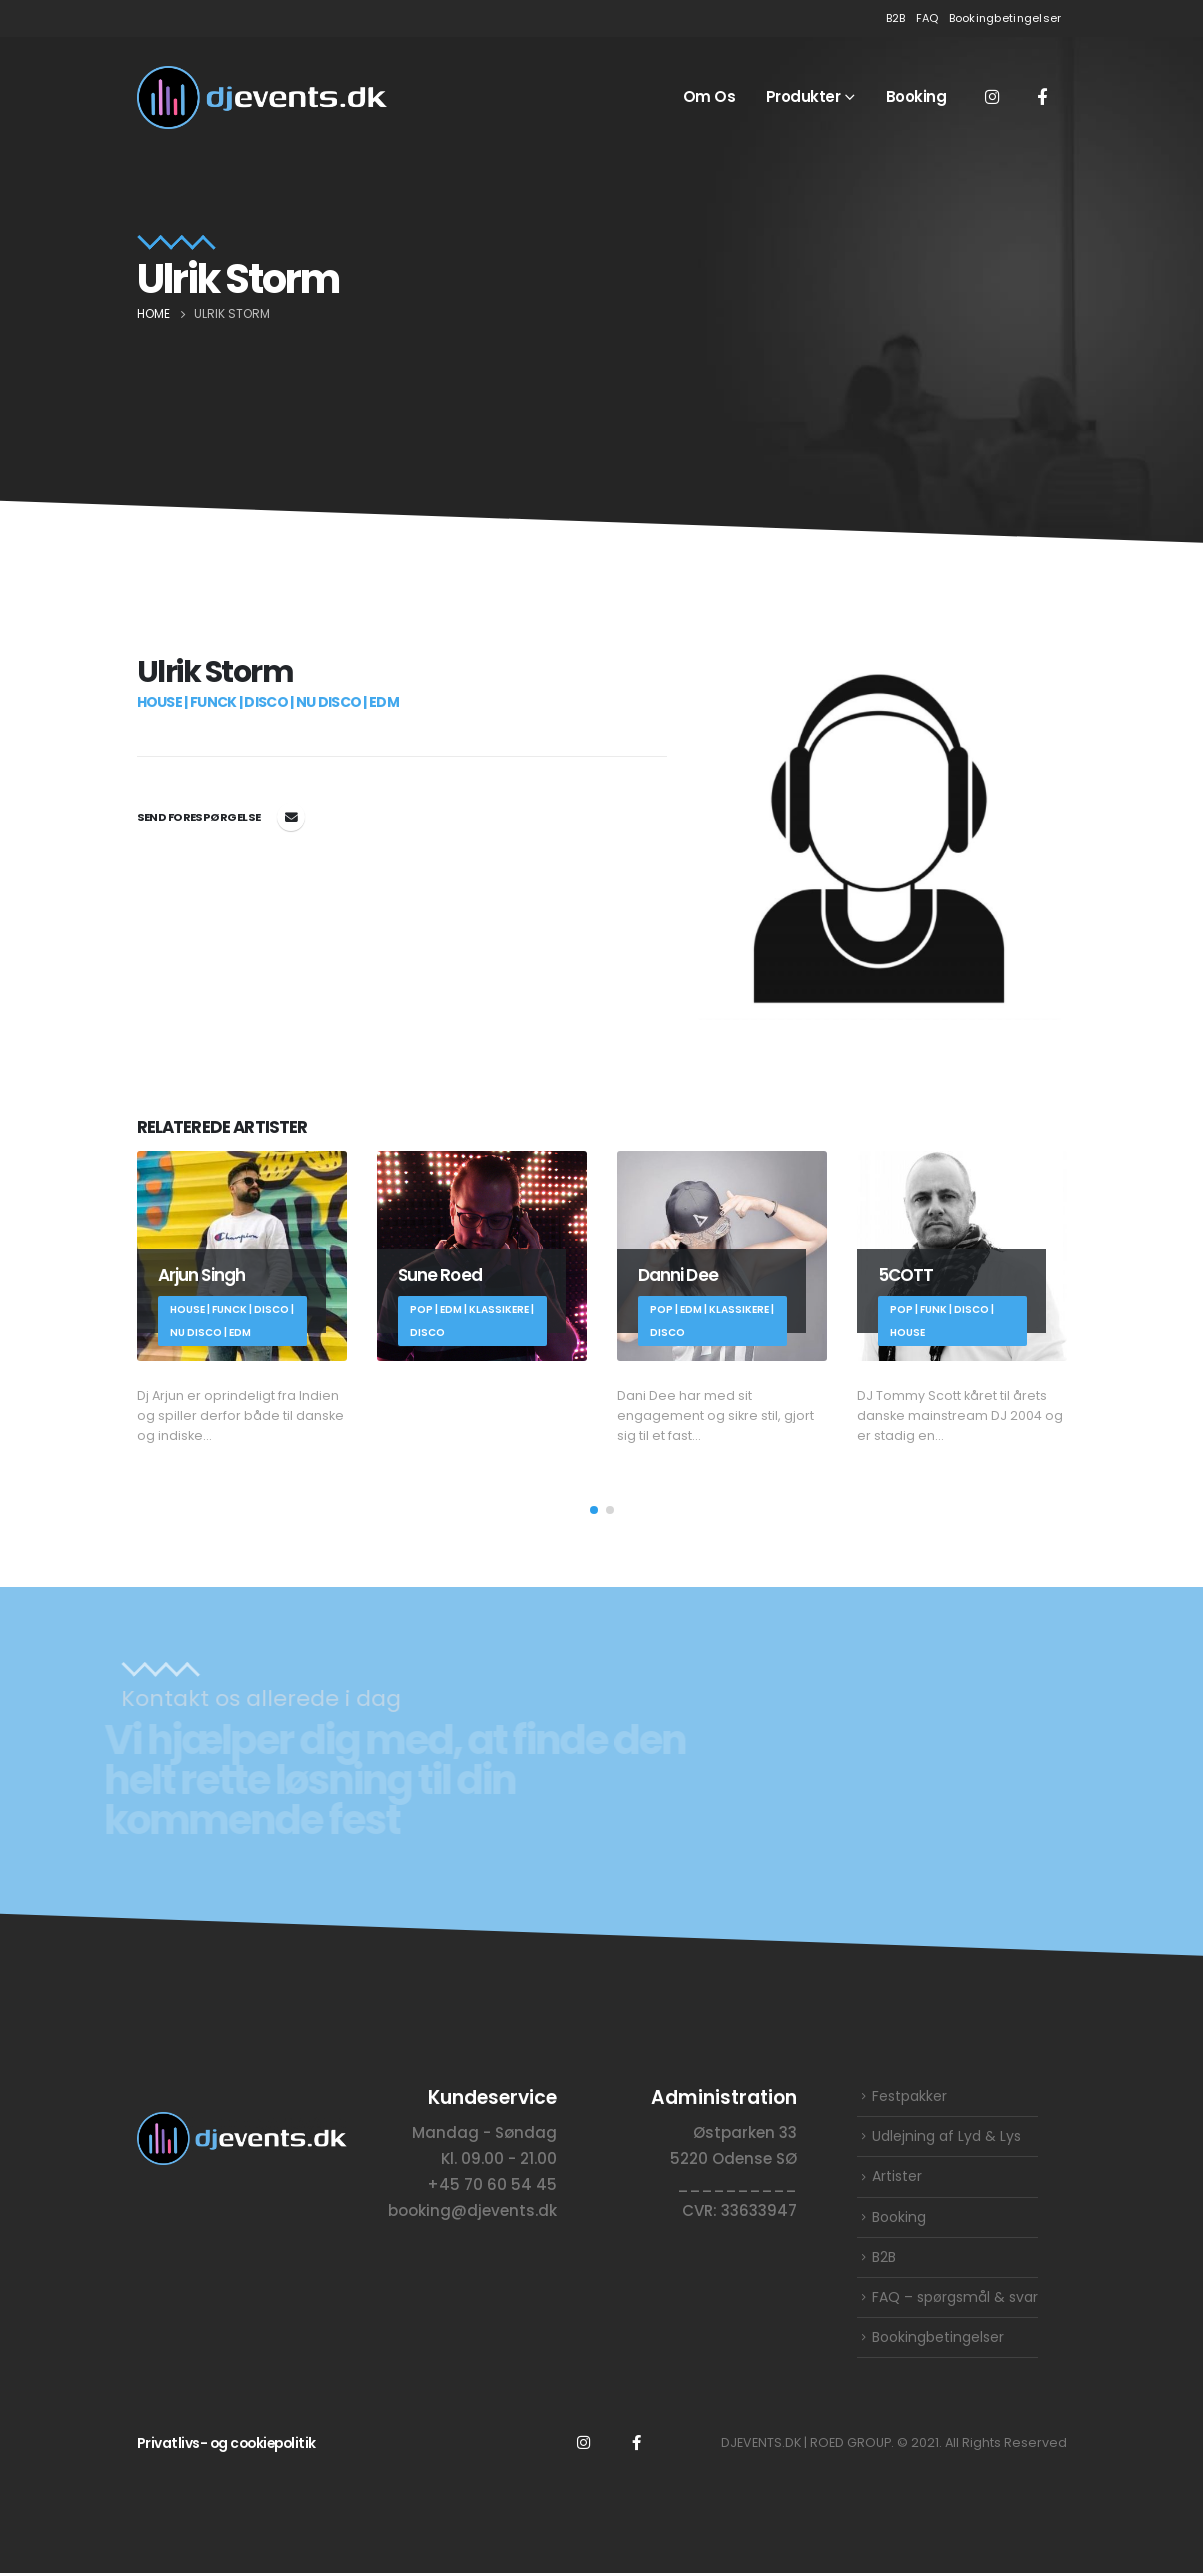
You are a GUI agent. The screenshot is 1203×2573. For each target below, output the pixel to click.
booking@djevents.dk (291, 817)
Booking (916, 96)
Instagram (584, 2442)
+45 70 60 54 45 (492, 2183)
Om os (709, 96)
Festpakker (909, 2096)
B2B (896, 18)
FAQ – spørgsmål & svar (955, 2297)
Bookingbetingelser (1005, 18)
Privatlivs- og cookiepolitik (226, 2443)
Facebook (637, 2442)
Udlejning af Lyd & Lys (946, 2136)
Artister (897, 2176)
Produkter (803, 96)
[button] (594, 1510)
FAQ (927, 18)
